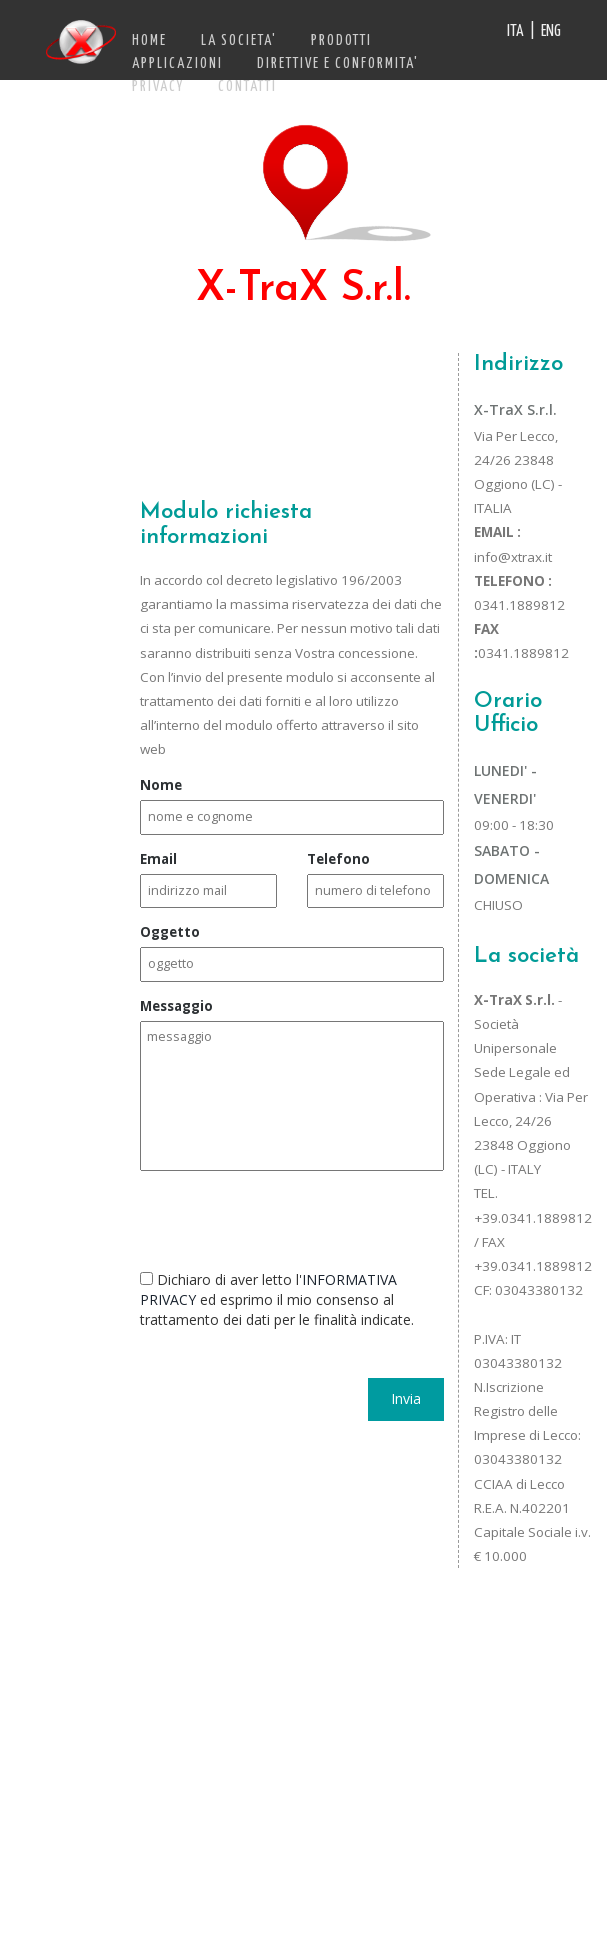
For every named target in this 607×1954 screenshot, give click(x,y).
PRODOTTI (341, 41)
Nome (161, 785)
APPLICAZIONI (177, 64)
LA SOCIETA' (239, 41)
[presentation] (292, 1215)
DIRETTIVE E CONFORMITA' (338, 64)
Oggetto (170, 932)
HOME (149, 41)
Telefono (338, 859)
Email (158, 859)
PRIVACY (158, 87)
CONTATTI (247, 87)
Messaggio (176, 1006)
